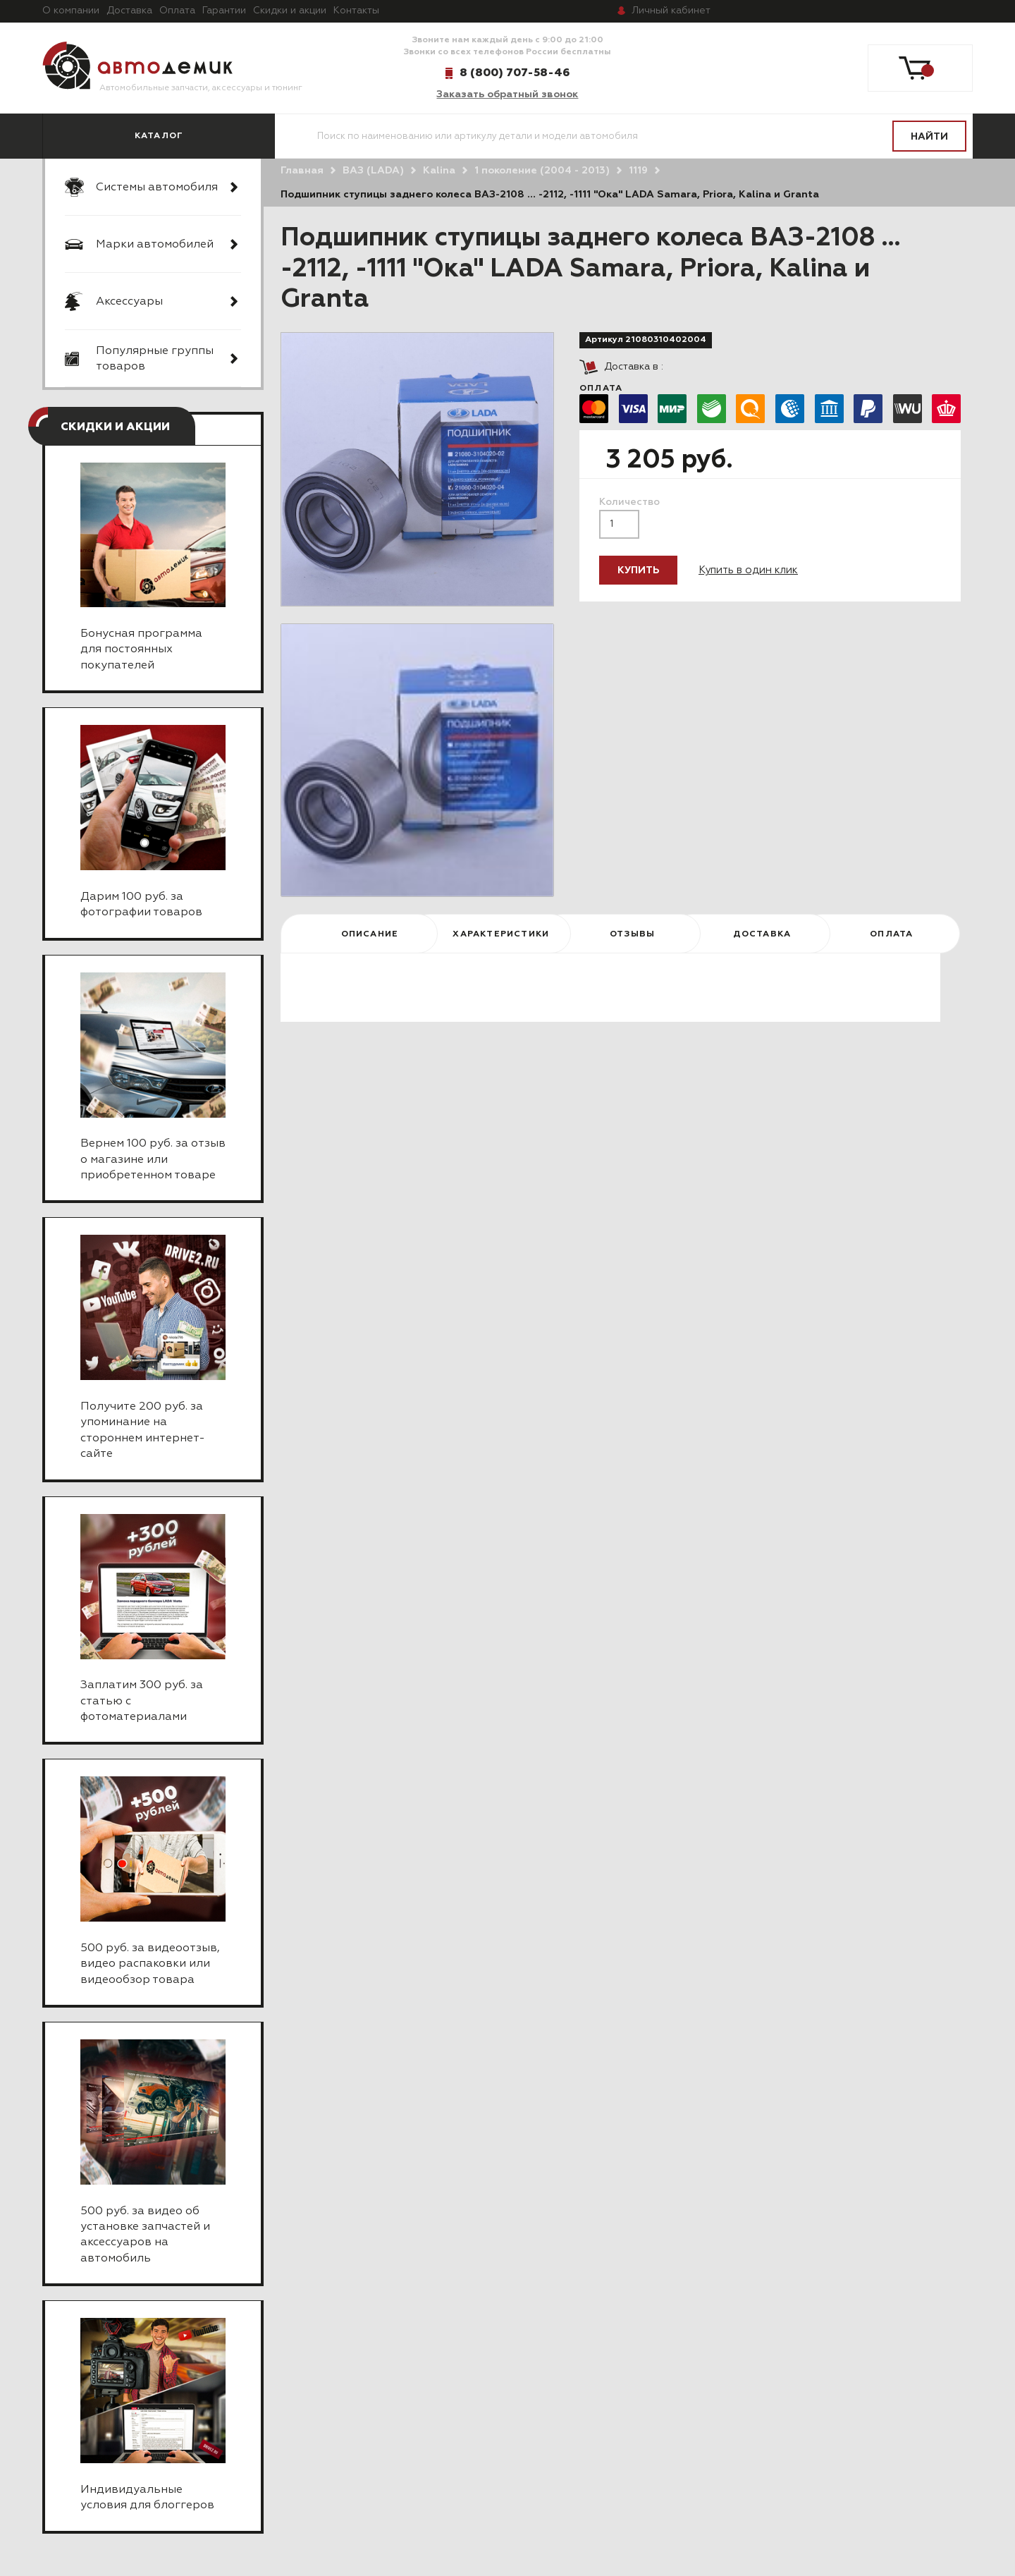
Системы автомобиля (157, 187)
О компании (70, 11)
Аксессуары (129, 301)
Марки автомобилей (155, 244)
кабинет (671, 11)
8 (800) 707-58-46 (515, 72)
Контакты (356, 11)
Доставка (129, 11)
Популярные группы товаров (155, 359)
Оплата (177, 11)
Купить (638, 570)
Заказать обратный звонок (507, 94)
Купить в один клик (748, 570)
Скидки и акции (289, 11)
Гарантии (224, 11)
